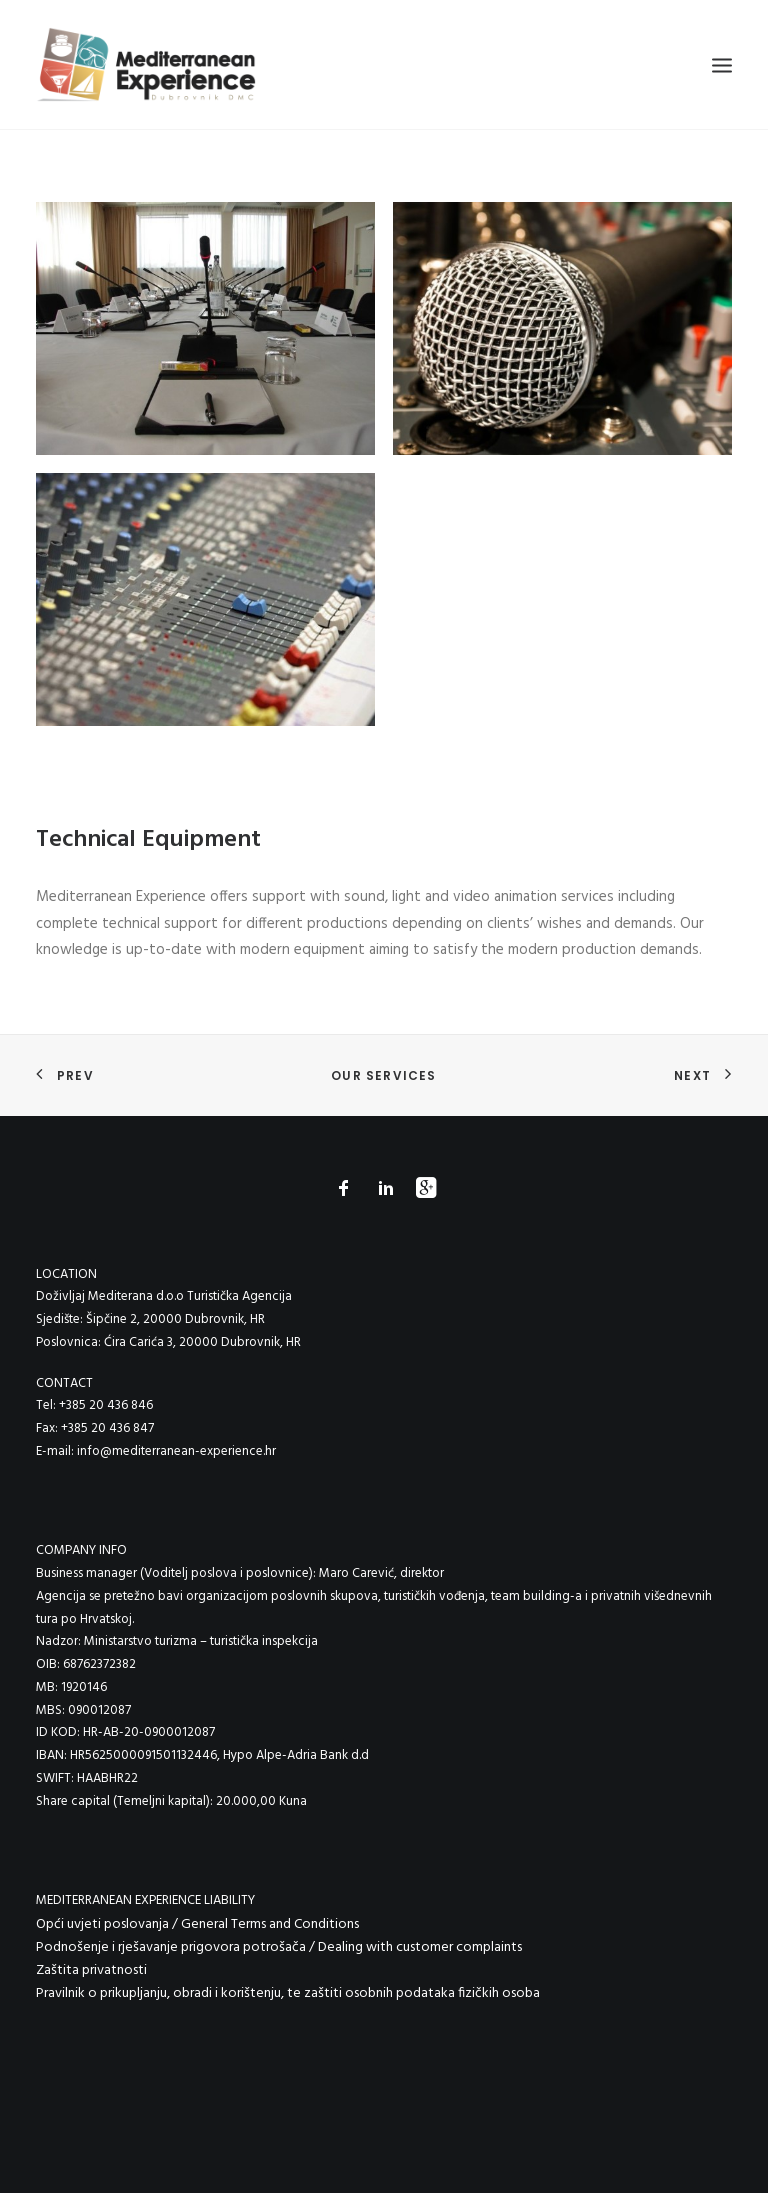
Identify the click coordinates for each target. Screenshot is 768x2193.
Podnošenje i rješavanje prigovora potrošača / (177, 1947)
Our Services (383, 1075)
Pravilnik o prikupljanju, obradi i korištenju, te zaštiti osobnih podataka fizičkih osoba (288, 1993)
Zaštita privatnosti (91, 1970)
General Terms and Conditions (270, 1924)
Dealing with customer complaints (420, 1947)
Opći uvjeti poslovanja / (108, 1924)
